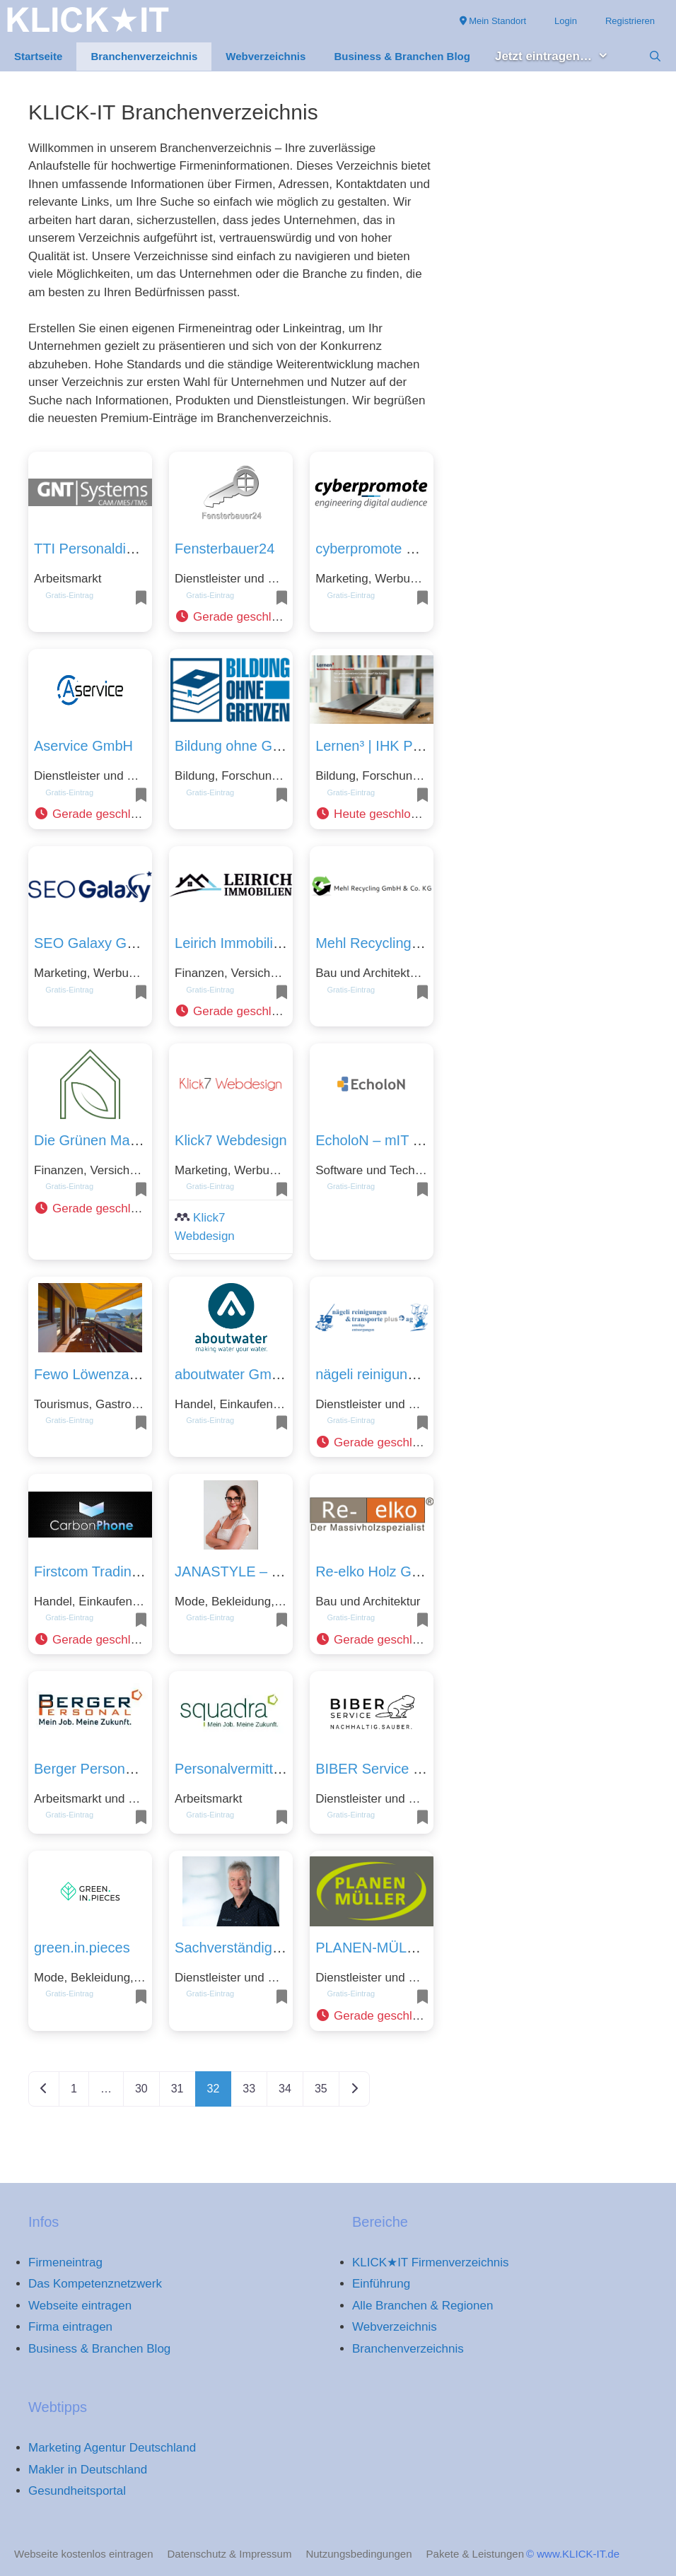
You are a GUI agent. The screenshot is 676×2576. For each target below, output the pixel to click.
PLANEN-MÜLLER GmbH (397, 1947)
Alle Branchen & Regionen (422, 2305)
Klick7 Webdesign (231, 1140)
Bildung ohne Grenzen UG (258, 746)
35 (321, 2089)
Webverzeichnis (265, 56)
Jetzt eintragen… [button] (559, 56)
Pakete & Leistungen (475, 2554)
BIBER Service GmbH (384, 1768)
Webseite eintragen (80, 2305)
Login (565, 21)
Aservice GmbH (83, 746)
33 (249, 2089)
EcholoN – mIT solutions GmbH (414, 1140)
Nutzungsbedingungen (358, 2554)
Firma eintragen (70, 2327)
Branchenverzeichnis (144, 56)
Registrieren (630, 21)
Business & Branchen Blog (402, 56)
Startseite (38, 56)
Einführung (381, 2283)
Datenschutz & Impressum (230, 2554)
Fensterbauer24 (224, 548)
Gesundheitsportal (77, 2491)
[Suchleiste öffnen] (655, 56)
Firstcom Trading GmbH (109, 1571)
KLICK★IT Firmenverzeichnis (430, 2262)
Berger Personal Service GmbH (133, 1768)
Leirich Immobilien (232, 943)
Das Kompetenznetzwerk (95, 2283)
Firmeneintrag (65, 2262)
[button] (231, 617)
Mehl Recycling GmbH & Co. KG (417, 943)
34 (285, 2089)
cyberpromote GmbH (381, 548)
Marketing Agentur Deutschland (112, 2447)
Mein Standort (493, 21)
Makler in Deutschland (87, 2469)
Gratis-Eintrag (69, 595)
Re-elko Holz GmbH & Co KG (408, 1571)
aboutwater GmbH (232, 1374)
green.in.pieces (82, 1947)
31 (177, 2089)
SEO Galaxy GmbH (95, 943)
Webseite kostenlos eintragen (83, 2554)
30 (141, 2089)
